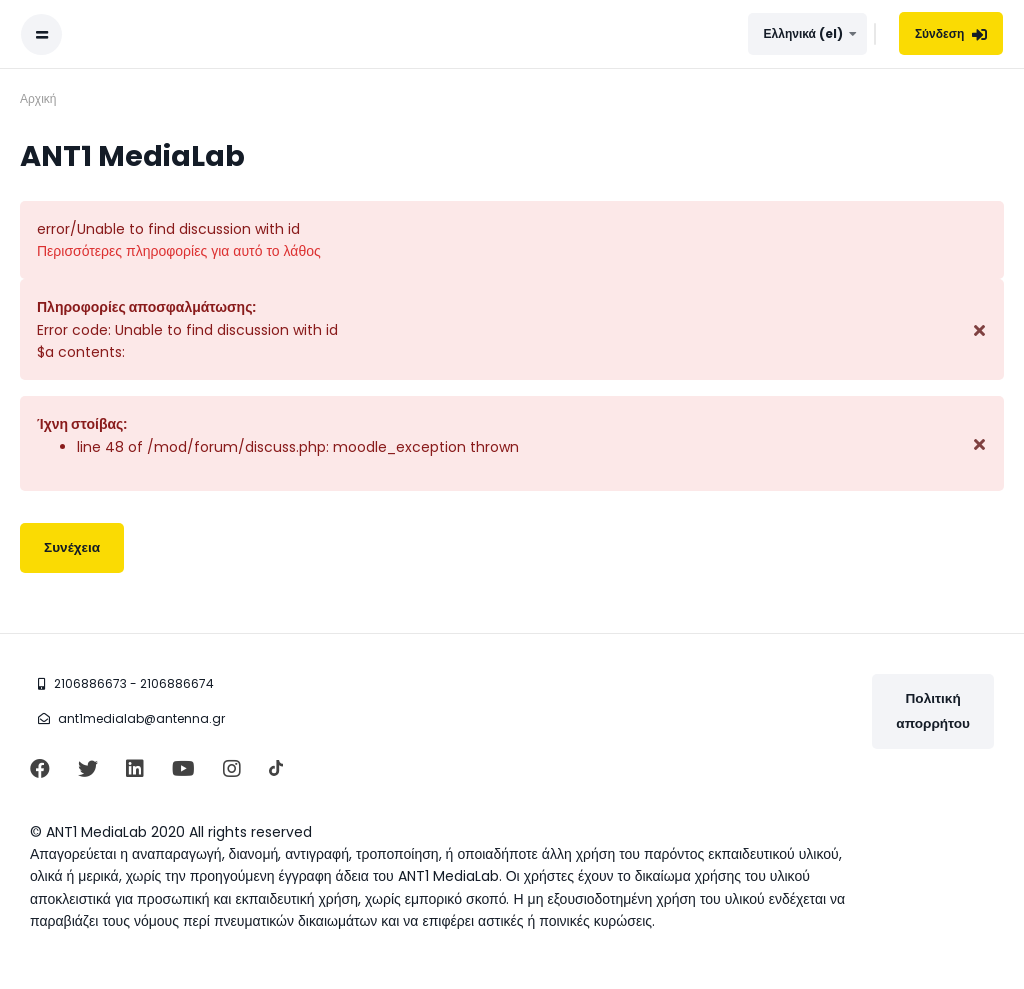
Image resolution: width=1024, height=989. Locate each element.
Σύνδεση (952, 33)
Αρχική (38, 98)
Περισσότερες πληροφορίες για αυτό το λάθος (179, 251)
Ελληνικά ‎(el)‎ (803, 33)
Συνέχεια (72, 547)
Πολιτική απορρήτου (933, 710)
